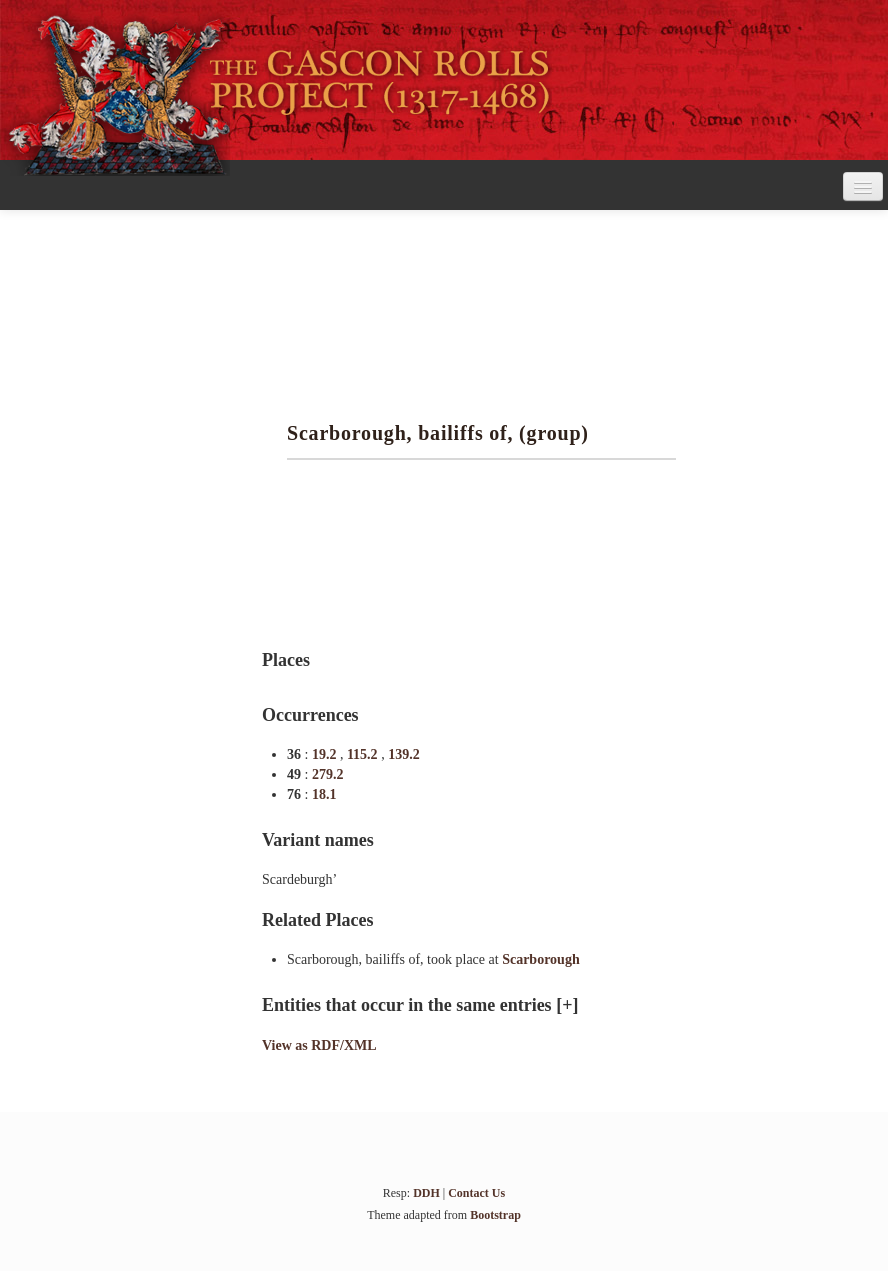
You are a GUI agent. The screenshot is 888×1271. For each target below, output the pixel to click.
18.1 (324, 794)
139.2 (404, 754)
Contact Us (476, 1193)
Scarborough (541, 959)
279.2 (328, 774)
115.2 (364, 754)
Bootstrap (495, 1215)
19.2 (326, 754)
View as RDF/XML (319, 1045)
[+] (567, 1005)
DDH (426, 1193)
